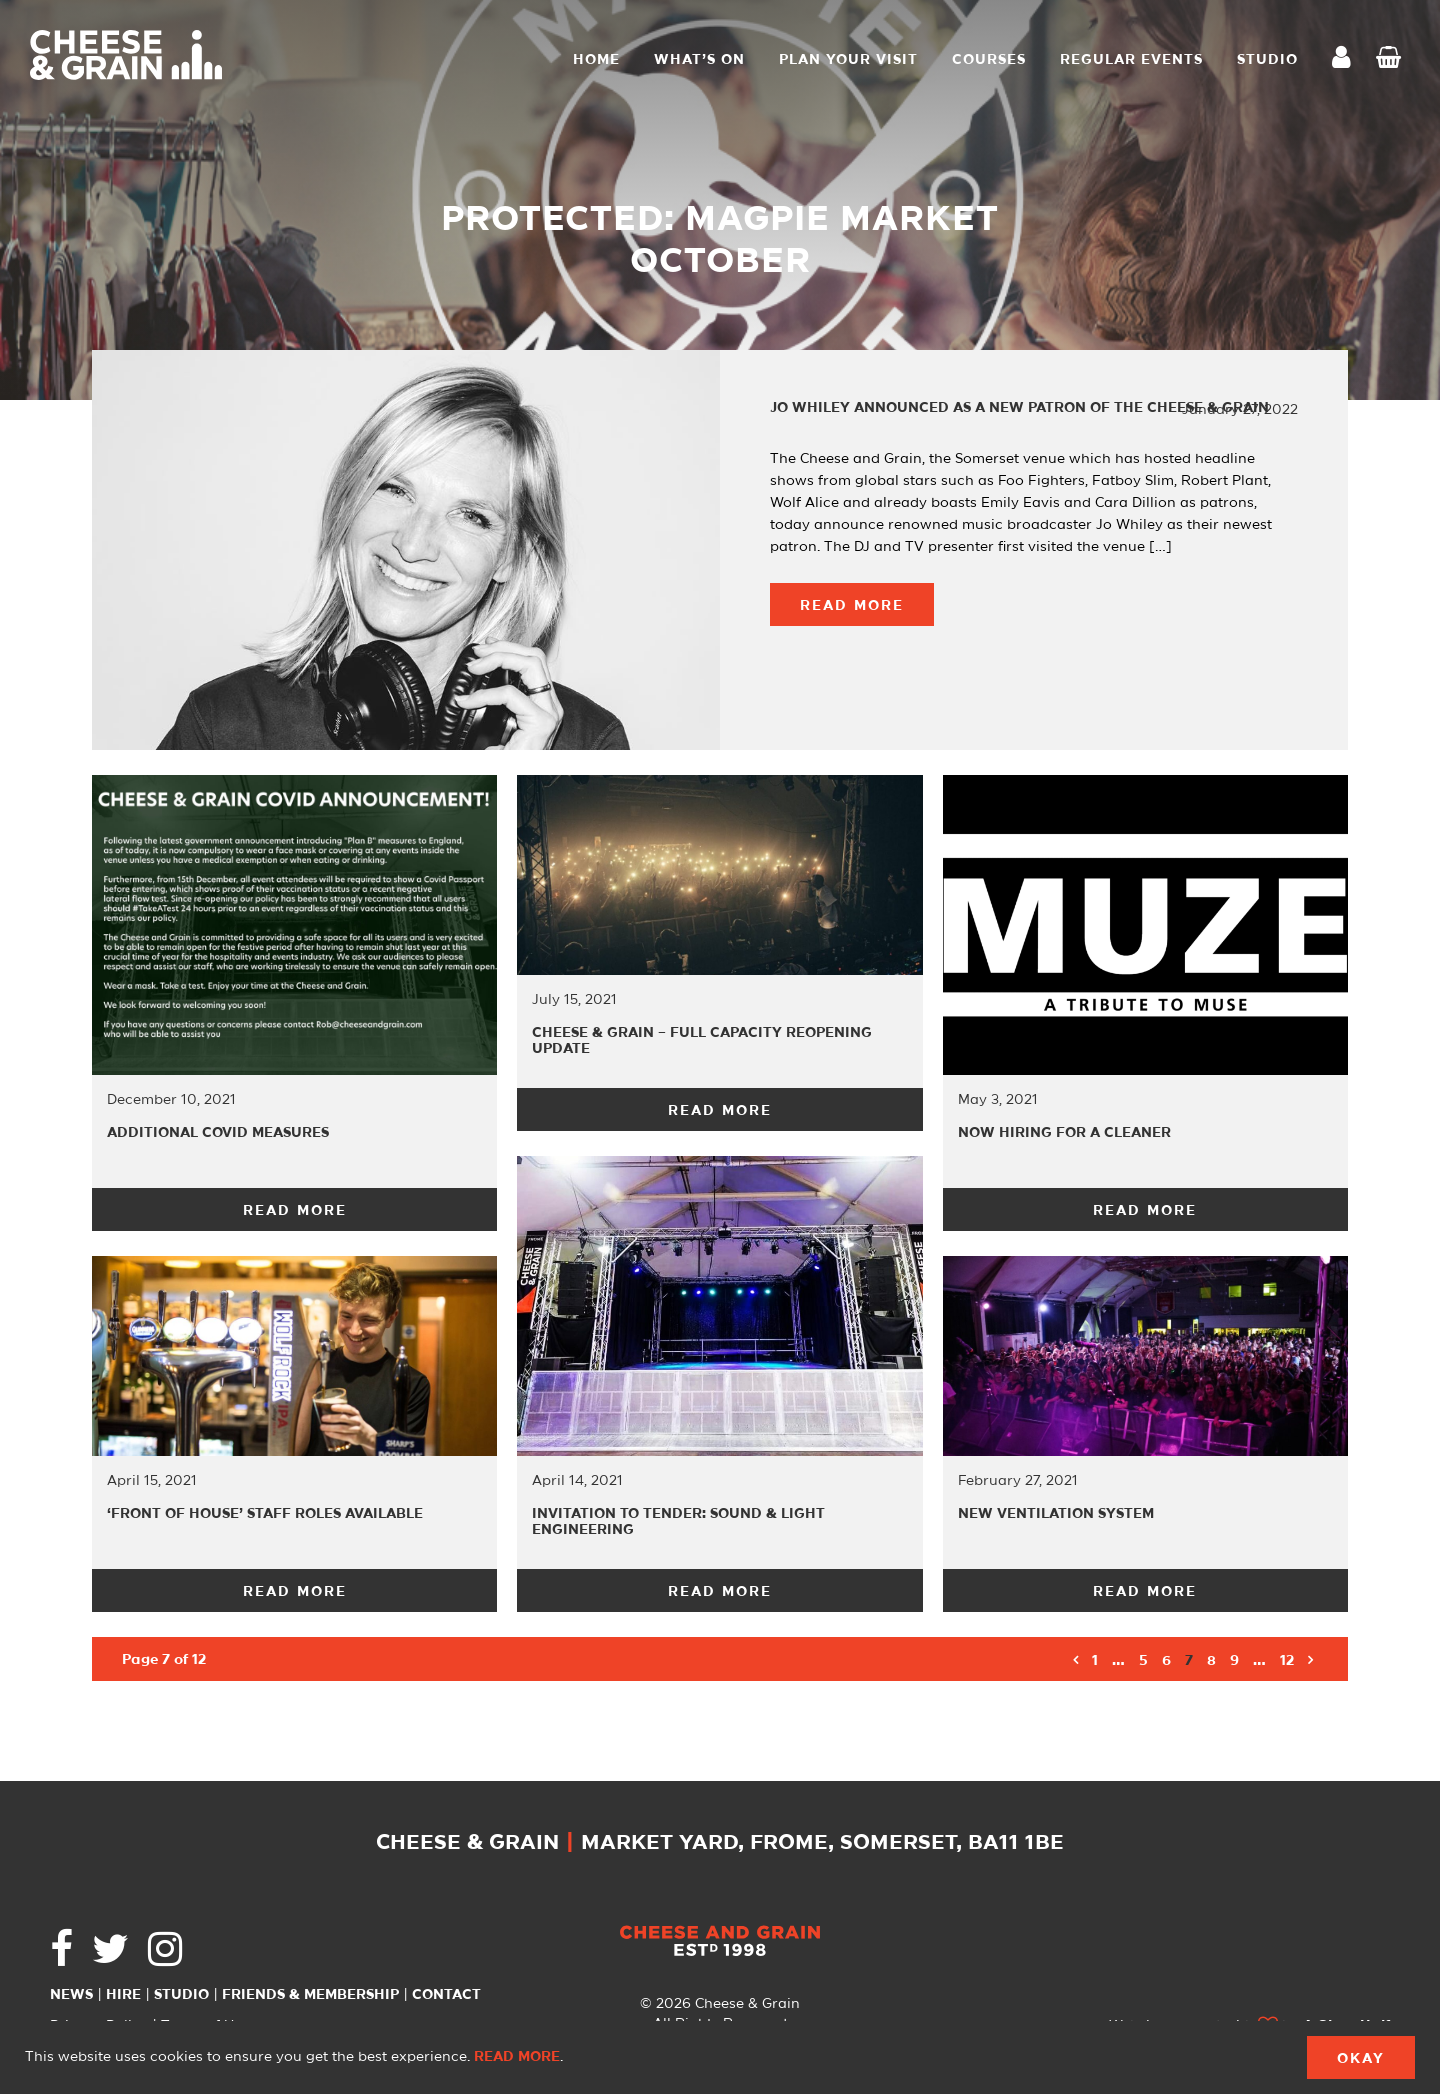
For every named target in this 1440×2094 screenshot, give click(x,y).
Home (596, 60)
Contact (446, 1995)
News (71, 1995)
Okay (1361, 2059)
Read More (852, 606)
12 (1287, 1661)
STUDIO (1267, 60)
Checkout (1393, 60)
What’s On (699, 60)
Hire (123, 1995)
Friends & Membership (310, 1995)
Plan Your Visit (848, 60)
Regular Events (1131, 60)
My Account (1347, 59)
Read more (517, 2057)
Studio (181, 1995)
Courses (989, 60)
